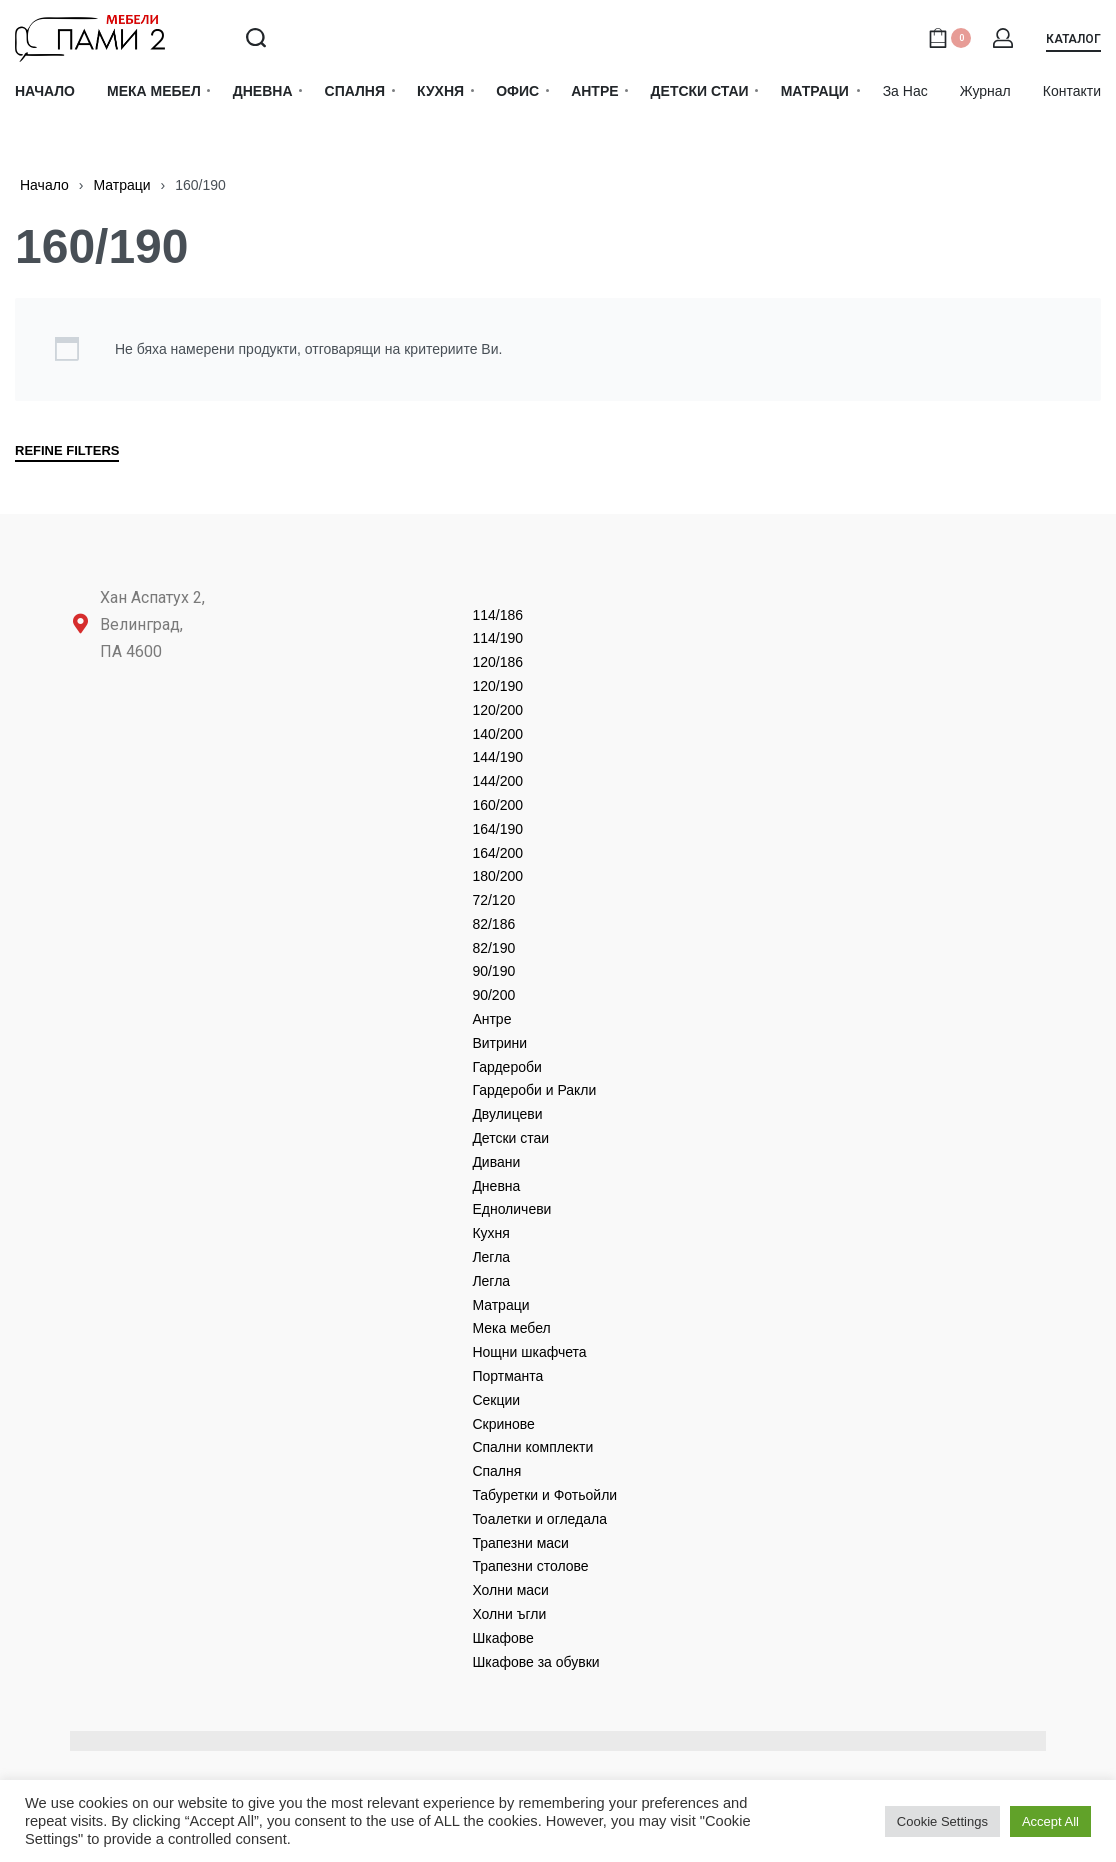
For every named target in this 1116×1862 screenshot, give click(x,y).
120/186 (497, 662)
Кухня (490, 1233)
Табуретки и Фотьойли (544, 1495)
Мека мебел (511, 1328)
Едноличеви (511, 1209)
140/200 (497, 734)
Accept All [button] (1050, 1821)
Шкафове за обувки (535, 1662)
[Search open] (256, 38)
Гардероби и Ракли (534, 1090)
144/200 (497, 781)
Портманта (507, 1376)
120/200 (497, 710)
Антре (491, 1019)
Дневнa (496, 1186)
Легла (491, 1257)
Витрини (499, 1043)
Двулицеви (507, 1114)
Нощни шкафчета (529, 1352)
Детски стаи (510, 1138)
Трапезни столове (530, 1566)
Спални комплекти (532, 1447)
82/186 (493, 924)
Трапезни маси (520, 1543)
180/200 (497, 876)
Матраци (121, 185)
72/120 (493, 900)
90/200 (493, 995)
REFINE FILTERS (67, 451)
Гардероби (506, 1067)
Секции (496, 1400)
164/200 (497, 853)
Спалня (496, 1471)
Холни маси (510, 1590)
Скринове (503, 1424)
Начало (44, 185)
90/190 (493, 971)
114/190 (497, 638)
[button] (1073, 42)
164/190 (497, 829)
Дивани (496, 1162)
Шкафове (502, 1638)
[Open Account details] (1004, 38)
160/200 (497, 805)
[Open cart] (949, 38)
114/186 (497, 615)
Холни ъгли (509, 1614)
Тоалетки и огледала (539, 1519)
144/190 (497, 757)
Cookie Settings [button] (942, 1821)
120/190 (497, 686)
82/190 (493, 948)
